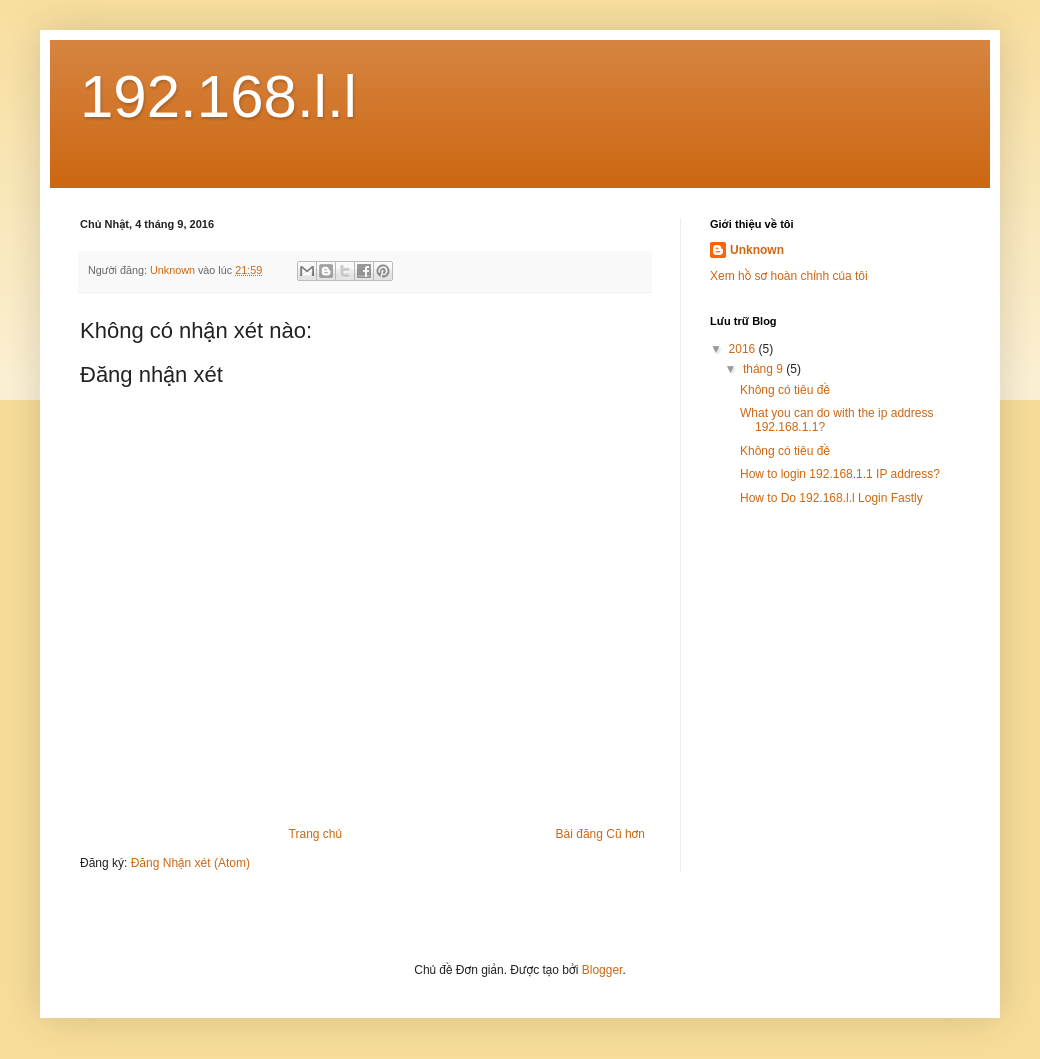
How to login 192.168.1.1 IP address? (840, 474)
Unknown (757, 250)
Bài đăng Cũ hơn (600, 834)
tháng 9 (764, 369)
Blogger (602, 970)
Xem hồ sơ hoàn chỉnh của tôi (789, 276)
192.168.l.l (218, 96)
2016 (744, 349)
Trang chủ (315, 834)
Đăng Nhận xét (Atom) (190, 863)
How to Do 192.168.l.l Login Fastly (831, 498)
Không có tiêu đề (785, 390)
